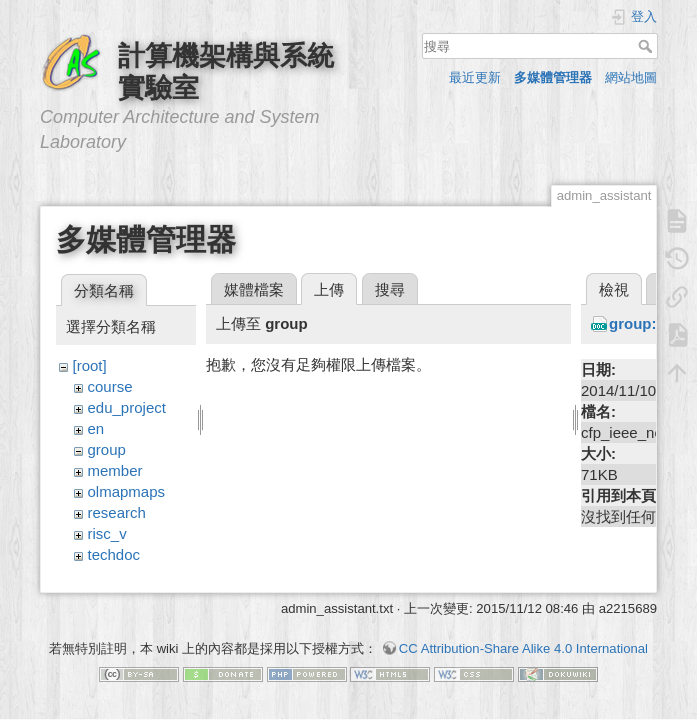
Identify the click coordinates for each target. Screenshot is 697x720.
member (115, 470)
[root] (90, 365)
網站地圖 (631, 77)
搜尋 (647, 46)
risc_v (107, 533)
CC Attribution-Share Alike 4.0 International (523, 649)
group (107, 449)
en (96, 428)
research (117, 512)
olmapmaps (127, 491)
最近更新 (475, 77)
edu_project (127, 407)
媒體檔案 (254, 289)
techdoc (114, 554)
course (110, 386)
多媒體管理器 (553, 77)
